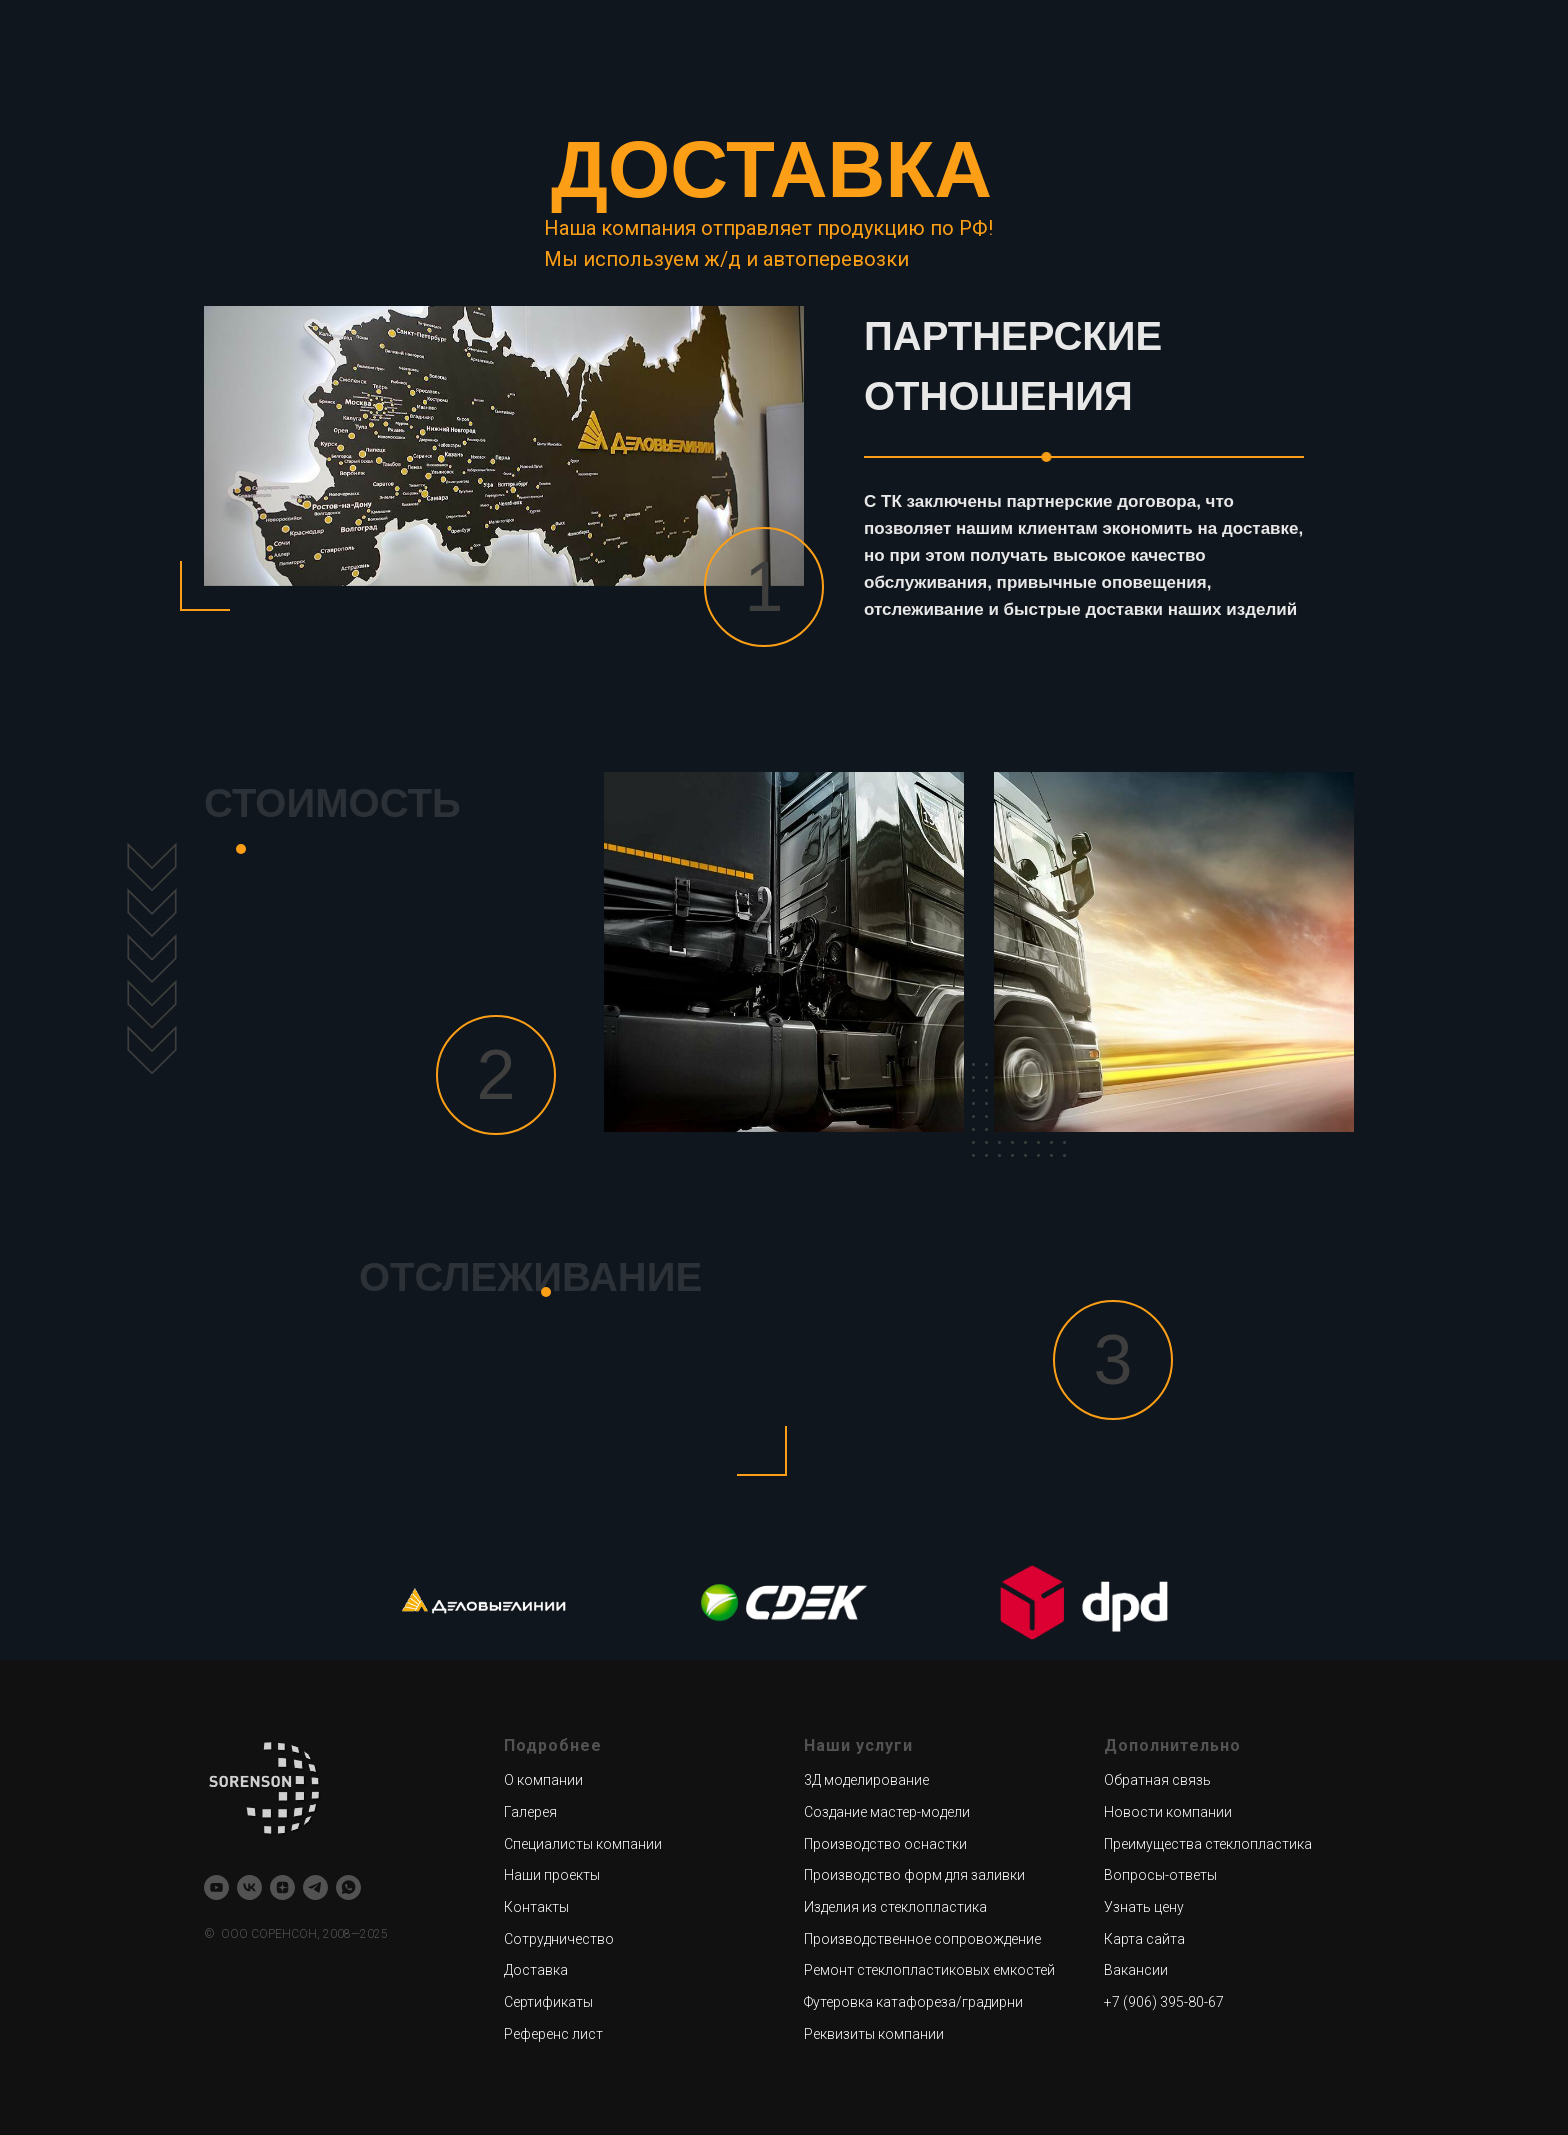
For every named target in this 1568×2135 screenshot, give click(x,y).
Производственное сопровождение (922, 1939)
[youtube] (216, 1887)
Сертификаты (548, 2002)
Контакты (536, 1907)
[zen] (282, 1887)
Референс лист (553, 2034)
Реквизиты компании (874, 2034)
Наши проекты (552, 1875)
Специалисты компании (583, 1844)
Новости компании (1168, 1812)
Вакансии (1136, 1970)
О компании (543, 1780)
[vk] (249, 1887)
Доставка (536, 1970)
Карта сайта (1144, 1939)
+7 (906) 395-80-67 (1164, 2002)
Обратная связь (1157, 1780)
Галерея (530, 1812)
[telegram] (315, 1887)
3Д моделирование (866, 1780)
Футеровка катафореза (880, 2002)
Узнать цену (1144, 1907)
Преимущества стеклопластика (1208, 1844)
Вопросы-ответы (1160, 1875)
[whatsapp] (348, 1887)
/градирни (989, 2002)
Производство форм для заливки (914, 1875)
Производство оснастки (885, 1844)
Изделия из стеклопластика (895, 1907)
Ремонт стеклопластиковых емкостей (929, 1970)
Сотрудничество (559, 1939)
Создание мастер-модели (887, 1812)
